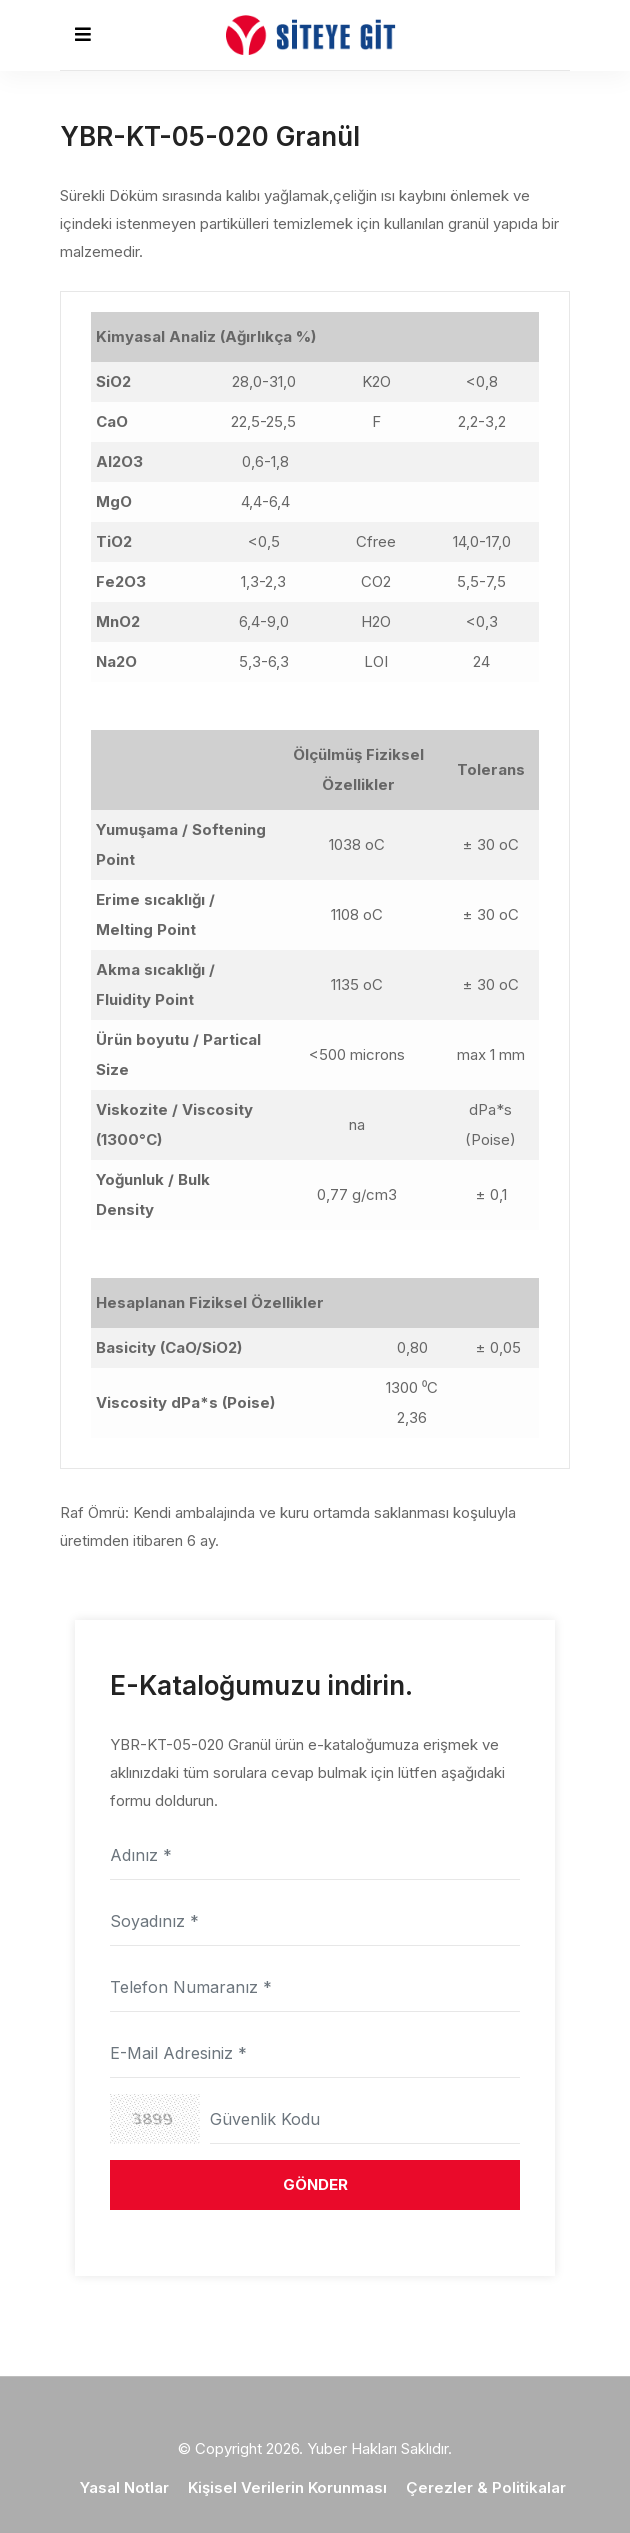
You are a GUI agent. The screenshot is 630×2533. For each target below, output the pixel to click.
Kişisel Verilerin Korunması (287, 2487)
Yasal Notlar (124, 2487)
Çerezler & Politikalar (486, 2487)
